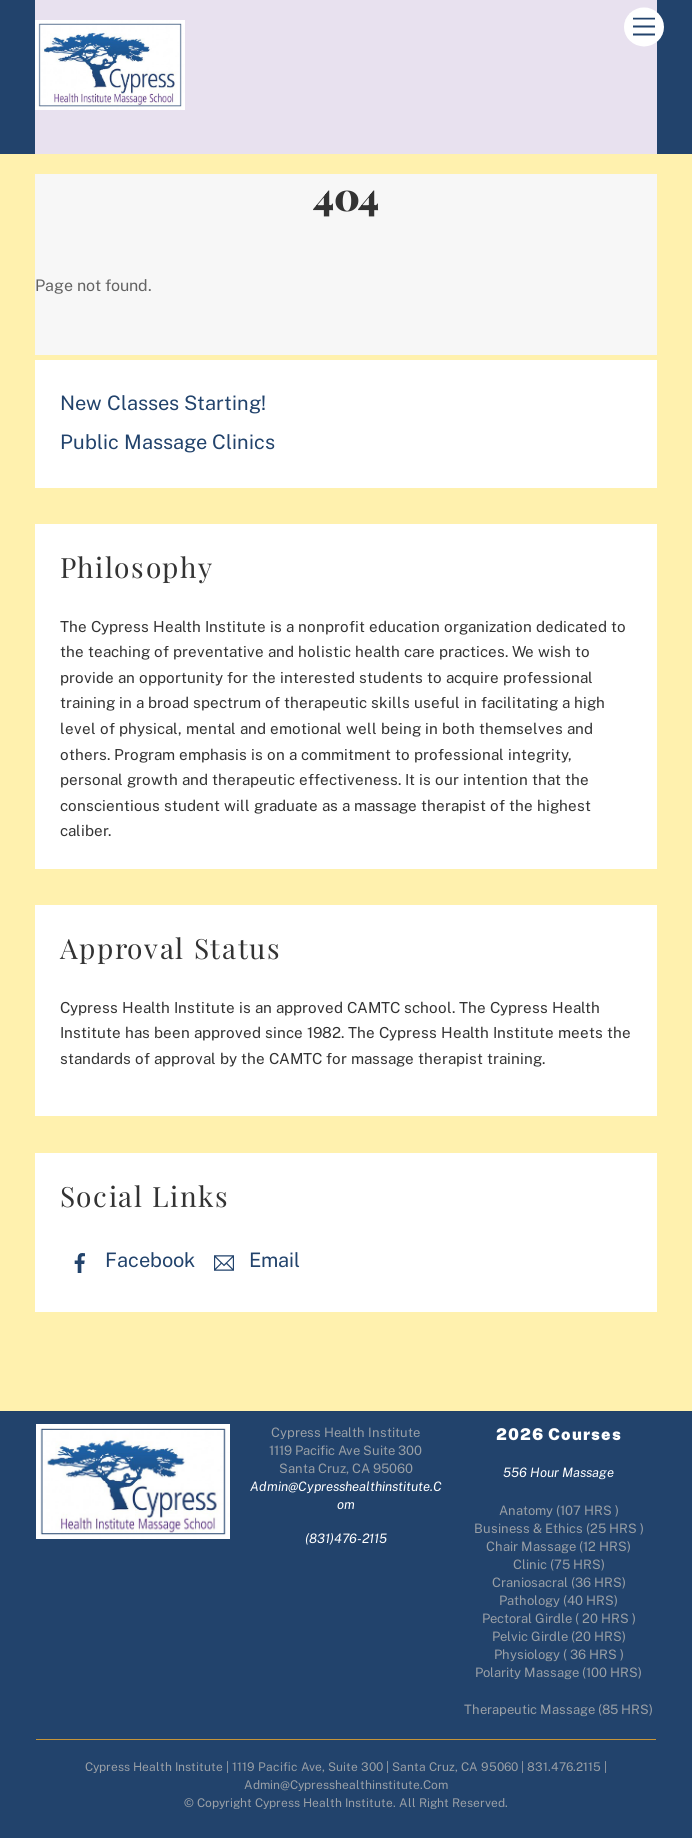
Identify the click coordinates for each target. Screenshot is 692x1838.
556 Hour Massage (558, 1472)
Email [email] (252, 1260)
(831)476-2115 (346, 1538)
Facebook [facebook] (127, 1260)
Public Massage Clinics (167, 442)
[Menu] (644, 27)
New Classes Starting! (163, 403)
